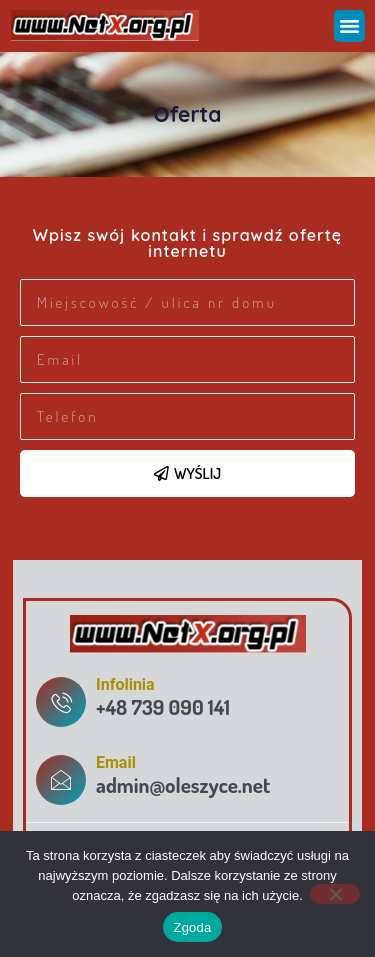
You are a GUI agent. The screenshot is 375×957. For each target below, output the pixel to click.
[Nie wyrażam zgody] (335, 894)
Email (116, 762)
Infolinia (125, 684)
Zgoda (192, 927)
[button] (350, 26)
